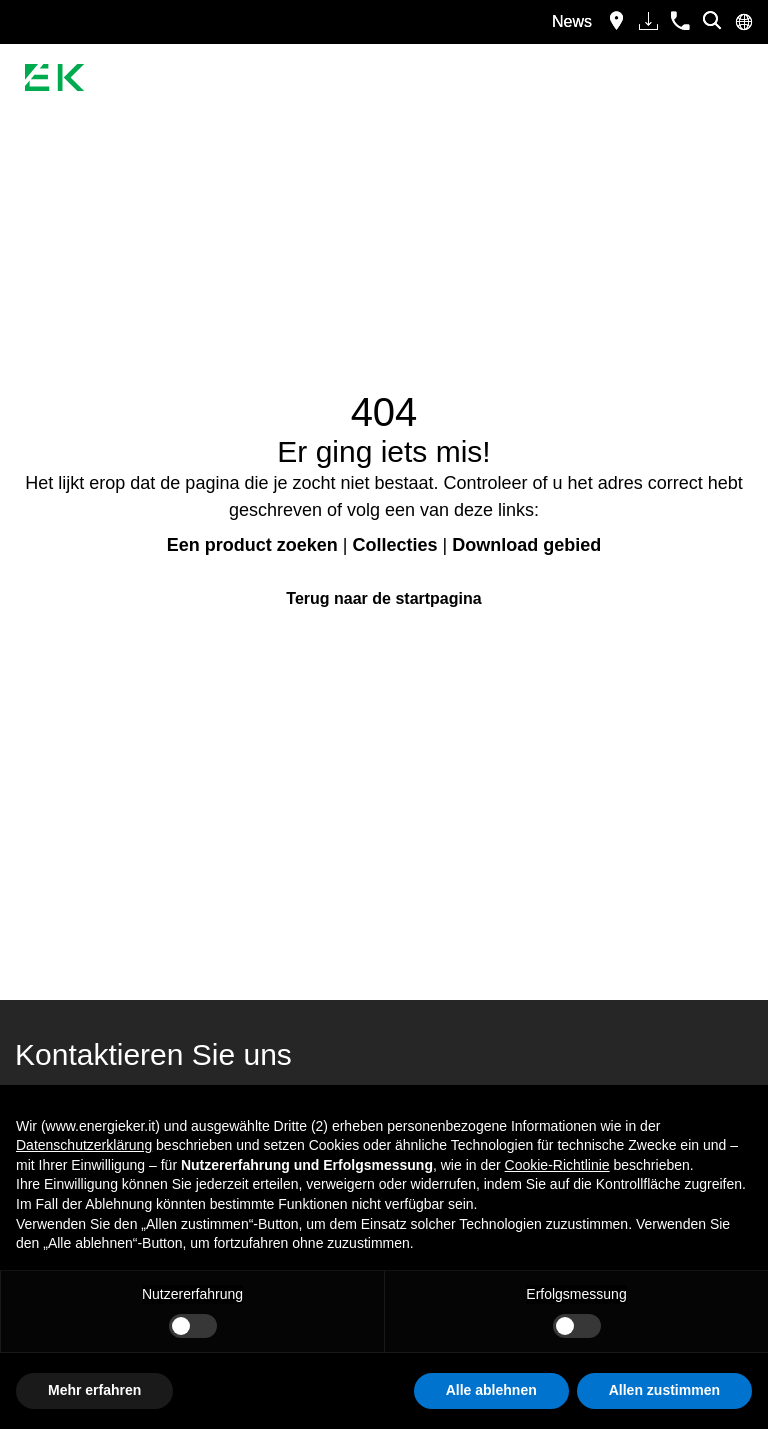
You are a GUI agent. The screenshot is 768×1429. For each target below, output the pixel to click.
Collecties (394, 545)
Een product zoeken (252, 545)
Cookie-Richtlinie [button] (557, 1165)
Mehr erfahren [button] (94, 1390)
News (572, 21)
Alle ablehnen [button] (491, 1390)
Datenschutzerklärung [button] (84, 1145)
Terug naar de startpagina (383, 598)
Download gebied (526, 545)
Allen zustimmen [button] (664, 1390)
